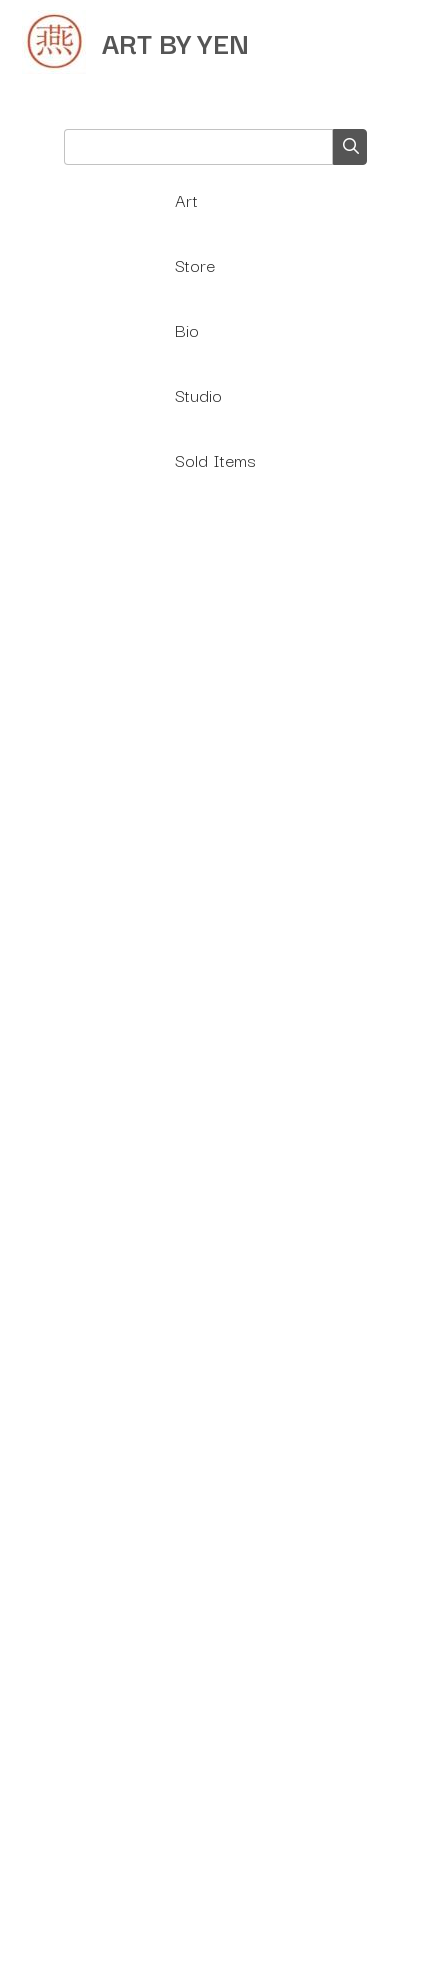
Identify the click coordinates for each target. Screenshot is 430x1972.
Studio (198, 394)
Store (195, 264)
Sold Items (215, 459)
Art (186, 199)
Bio (187, 329)
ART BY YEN (175, 41)
